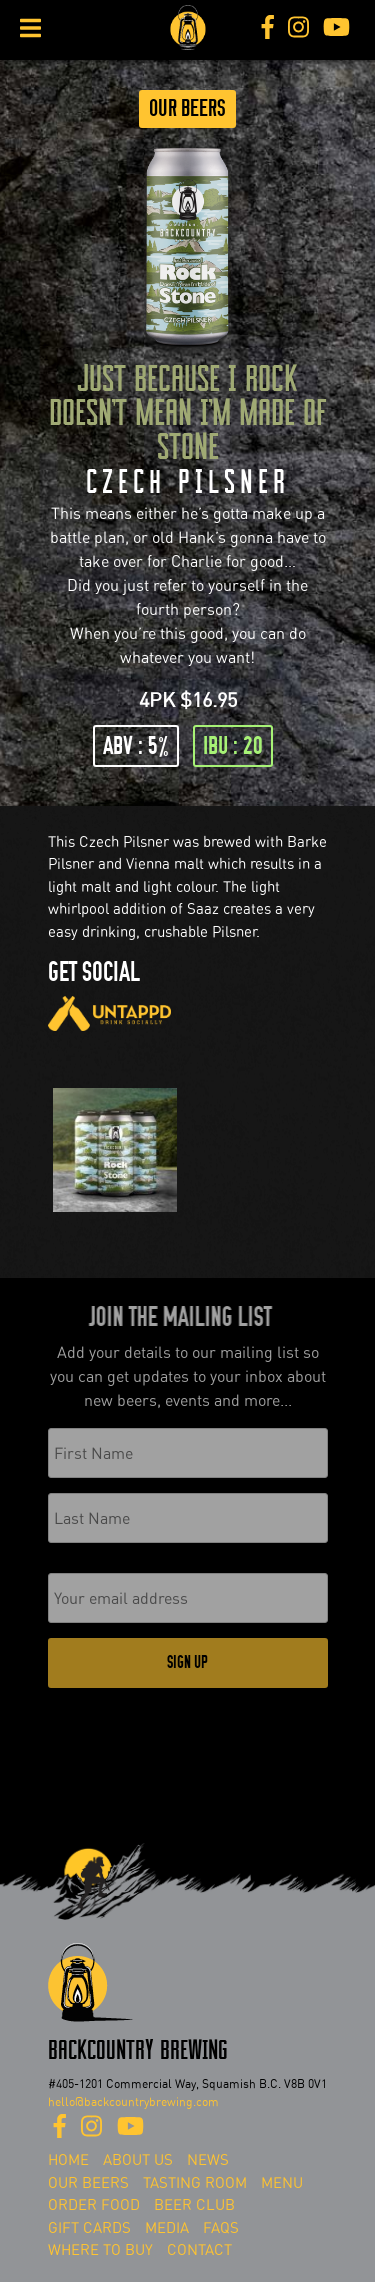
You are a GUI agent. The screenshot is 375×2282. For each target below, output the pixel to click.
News (208, 2160)
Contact (199, 2250)
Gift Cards (89, 2228)
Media (167, 2228)
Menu (282, 2183)
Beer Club (194, 2205)
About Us (138, 2160)
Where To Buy (100, 2250)
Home (68, 2160)
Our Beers (187, 108)
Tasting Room (195, 2183)
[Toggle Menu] (30, 28)
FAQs (221, 2228)
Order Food (94, 2205)
